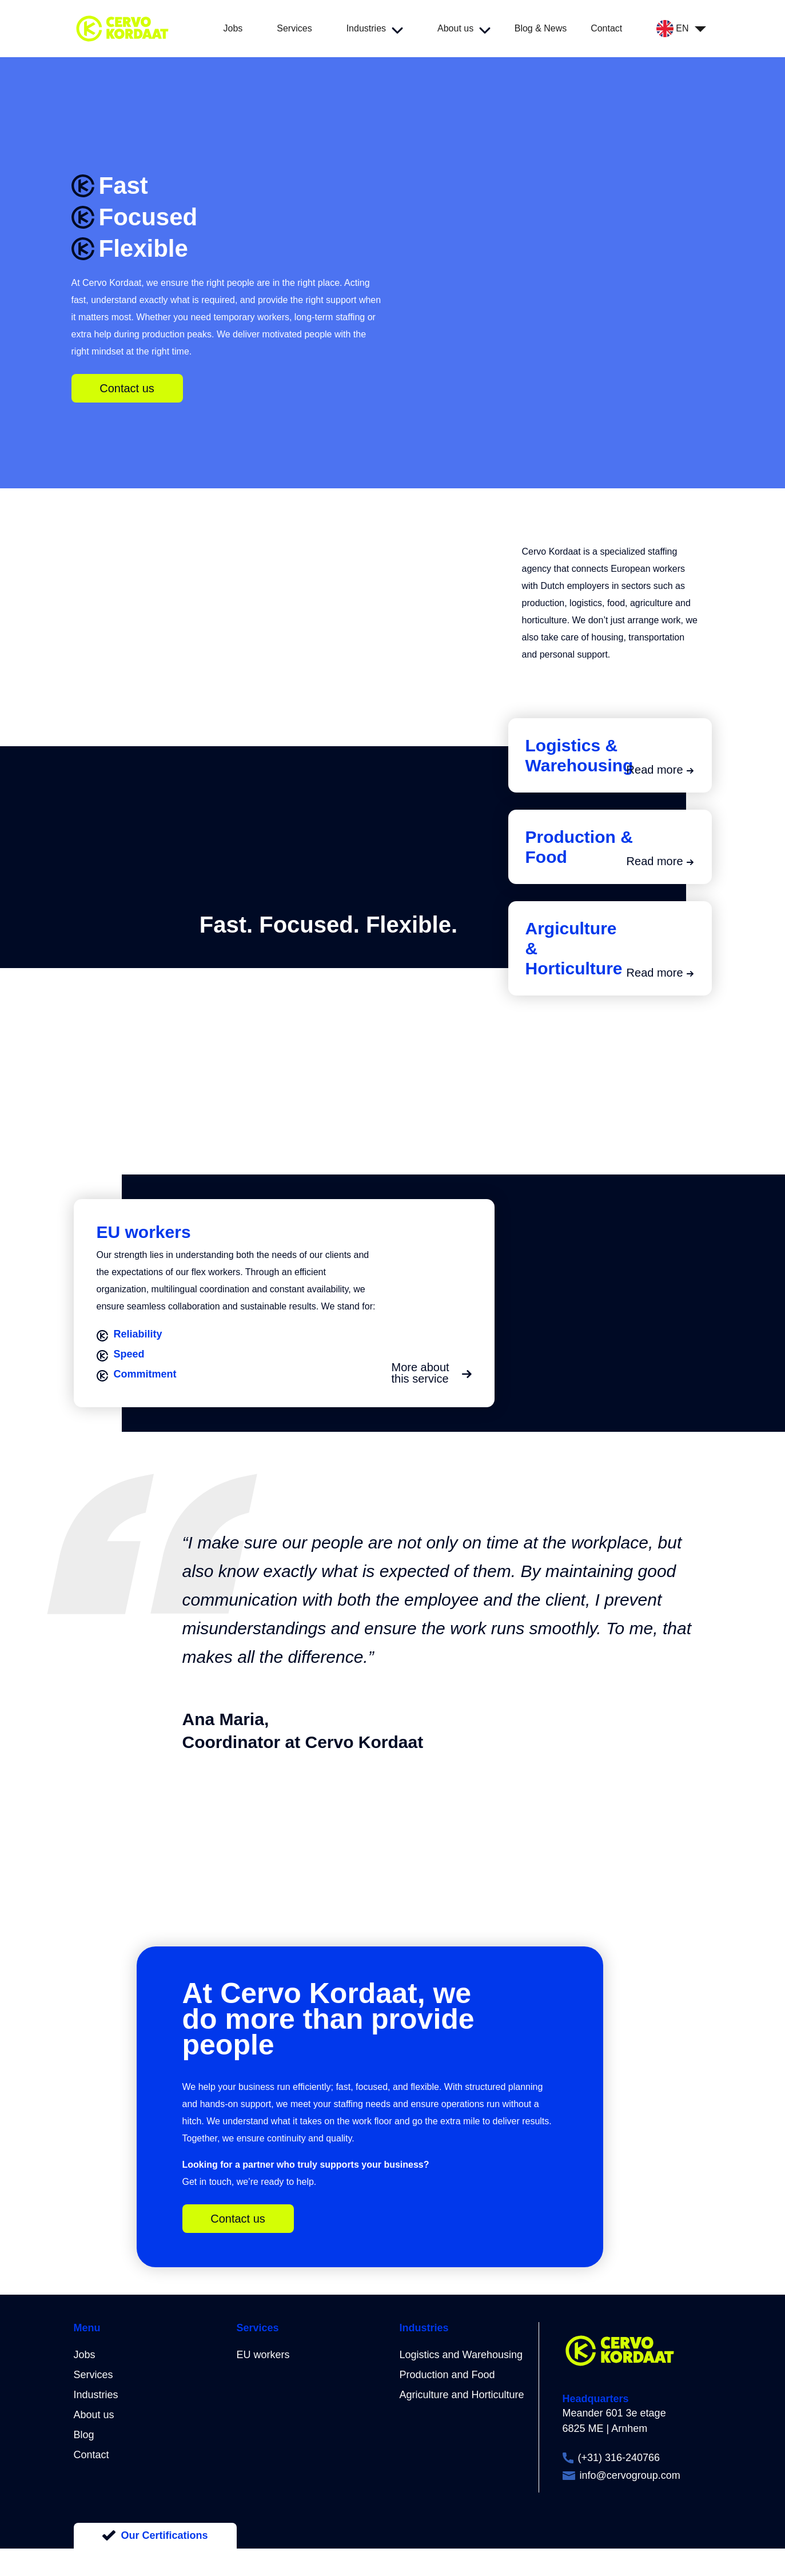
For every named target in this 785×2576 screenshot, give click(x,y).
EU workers (263, 2354)
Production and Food (447, 2374)
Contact (91, 2454)
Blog (84, 2434)
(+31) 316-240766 (619, 2457)
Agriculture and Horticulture (462, 2394)
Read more (661, 769)
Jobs (84, 2354)
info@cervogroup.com (630, 2475)
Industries (96, 2394)
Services (93, 2374)
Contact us (126, 388)
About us (94, 2414)
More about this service (432, 1372)
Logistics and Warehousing (461, 2354)
